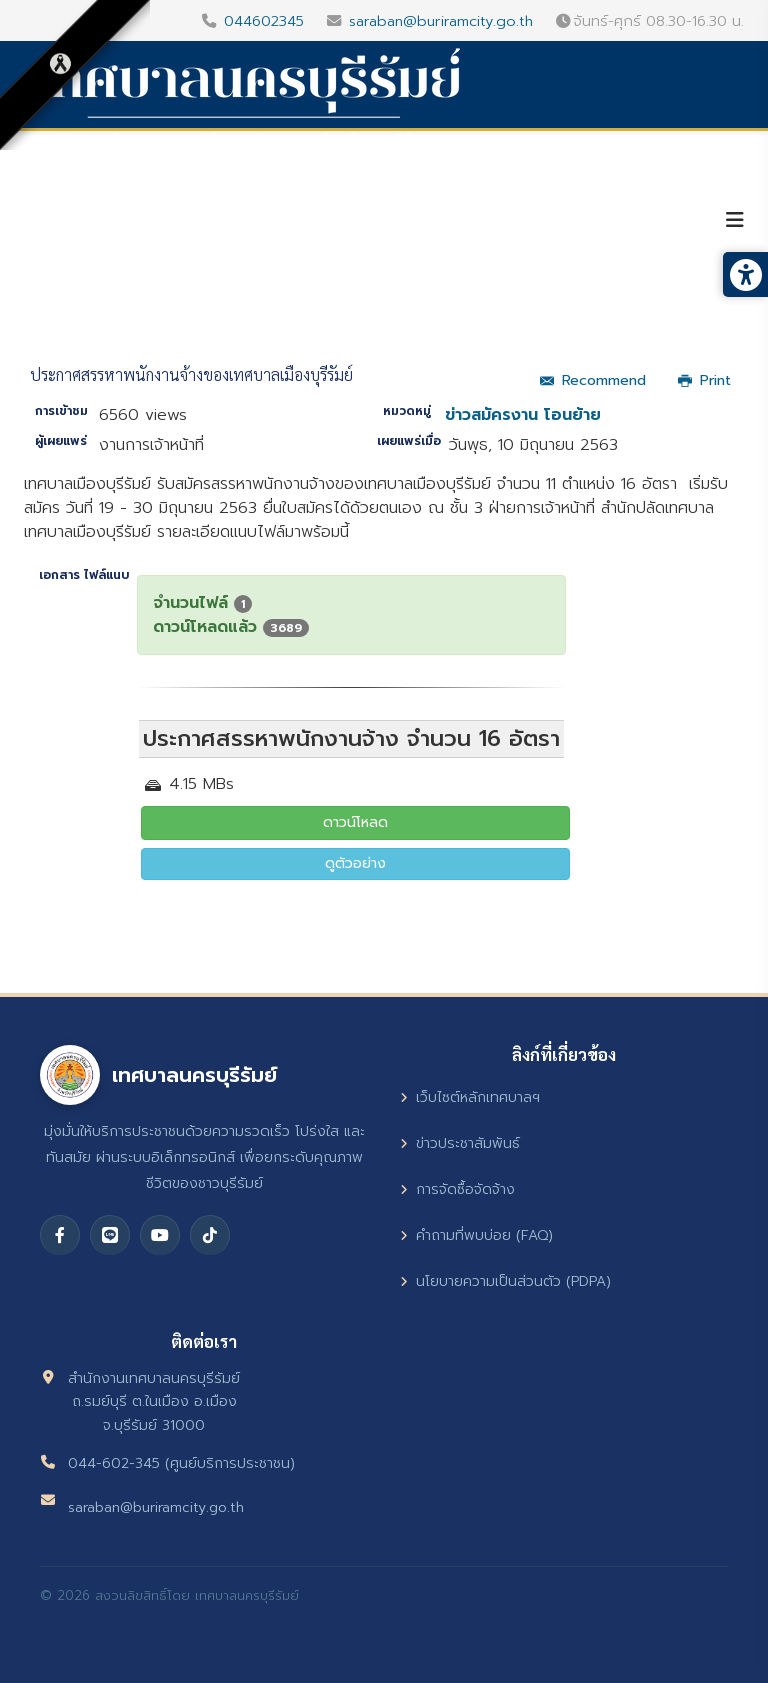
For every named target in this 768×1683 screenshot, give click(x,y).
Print (704, 380)
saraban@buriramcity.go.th (441, 21)
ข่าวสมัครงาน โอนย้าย (523, 415)
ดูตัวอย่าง (355, 863)
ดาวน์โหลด (355, 822)
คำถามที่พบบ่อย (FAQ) (476, 1235)
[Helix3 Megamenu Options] (735, 220)
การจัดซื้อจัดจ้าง (457, 1189)
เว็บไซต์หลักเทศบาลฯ (470, 1097)
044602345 (264, 21)
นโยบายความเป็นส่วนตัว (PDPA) (505, 1281)
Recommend (593, 380)
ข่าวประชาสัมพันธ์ (460, 1143)
